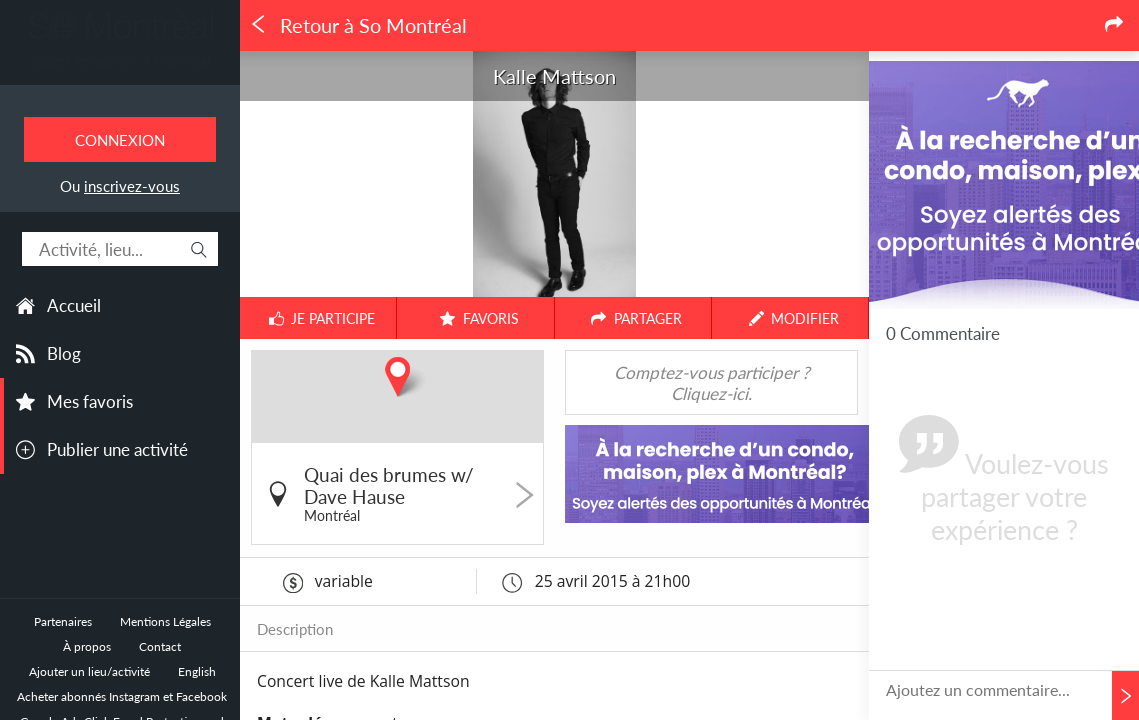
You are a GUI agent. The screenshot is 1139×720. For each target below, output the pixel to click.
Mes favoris (90, 401)
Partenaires (63, 621)
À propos (87, 646)
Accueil (74, 305)
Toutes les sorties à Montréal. (120, 60)
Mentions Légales (165, 621)
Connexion (120, 140)
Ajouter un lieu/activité (89, 671)
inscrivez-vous (132, 186)
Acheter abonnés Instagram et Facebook (122, 696)
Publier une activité (117, 449)
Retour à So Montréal (358, 25)
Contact (160, 646)
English (197, 671)
